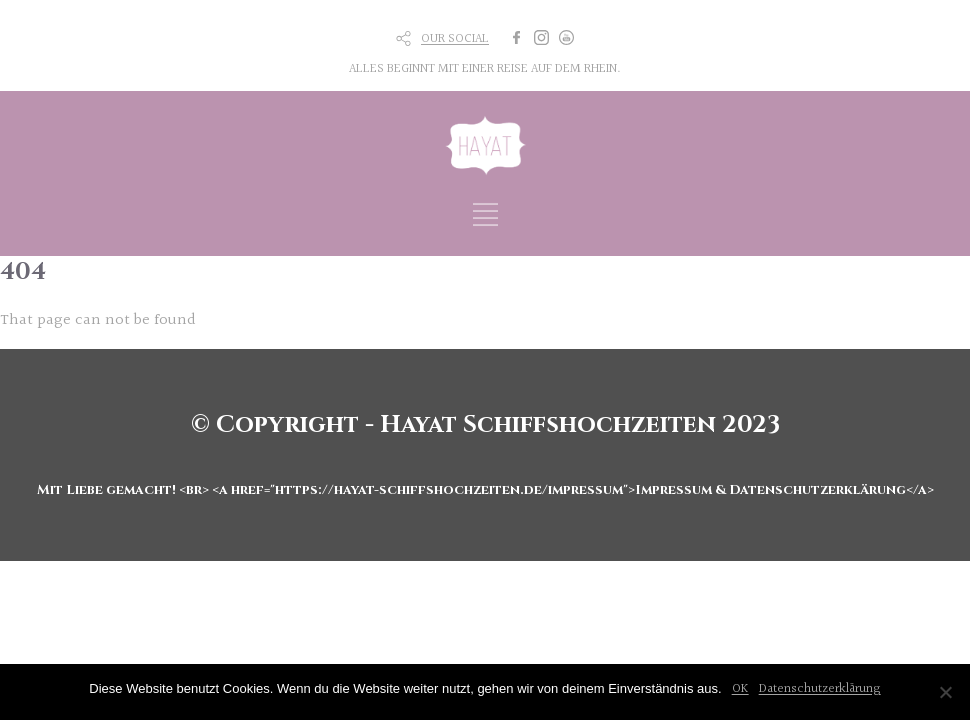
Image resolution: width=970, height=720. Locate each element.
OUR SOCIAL (455, 39)
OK (740, 689)
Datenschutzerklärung (820, 689)
